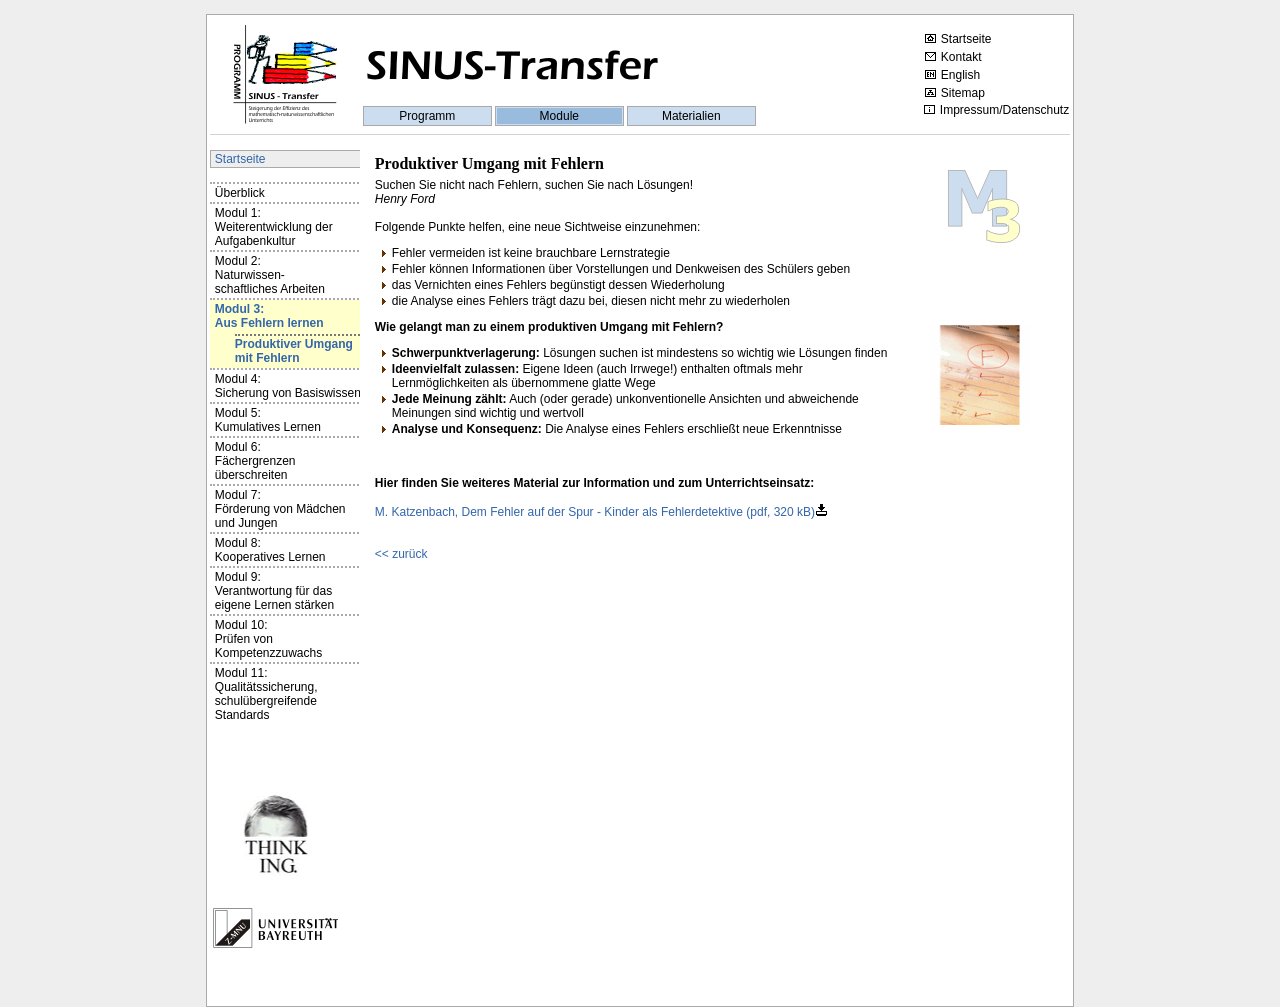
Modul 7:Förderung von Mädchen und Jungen (280, 509)
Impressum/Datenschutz (996, 110)
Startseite (958, 39)
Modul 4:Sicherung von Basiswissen (288, 386)
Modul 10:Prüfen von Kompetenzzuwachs (268, 639)
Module (559, 116)
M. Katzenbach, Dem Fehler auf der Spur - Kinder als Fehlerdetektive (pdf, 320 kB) (595, 512)
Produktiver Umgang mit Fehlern (294, 351)
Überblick (240, 193)
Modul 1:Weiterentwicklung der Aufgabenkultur (274, 227)
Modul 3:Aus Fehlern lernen (269, 316)
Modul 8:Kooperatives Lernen (270, 550)
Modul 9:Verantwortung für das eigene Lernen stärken (274, 591)
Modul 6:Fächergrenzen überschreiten (255, 461)
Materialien (691, 116)
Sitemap (955, 93)
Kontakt (953, 57)
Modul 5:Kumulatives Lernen (268, 420)
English (952, 75)
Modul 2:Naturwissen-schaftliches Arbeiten (270, 275)
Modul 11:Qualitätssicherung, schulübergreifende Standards (266, 694)
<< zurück (401, 554)
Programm (427, 116)
